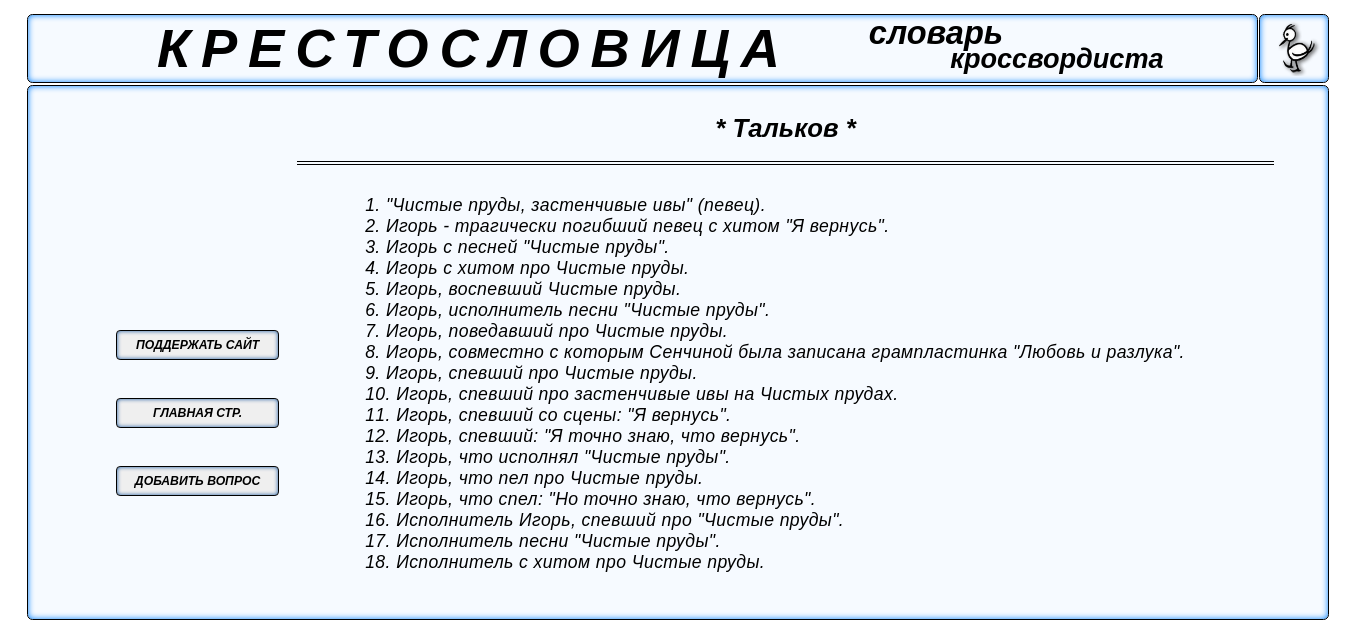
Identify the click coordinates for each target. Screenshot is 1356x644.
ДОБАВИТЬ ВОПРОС (197, 481)
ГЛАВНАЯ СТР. (197, 413)
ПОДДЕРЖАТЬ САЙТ (197, 345)
